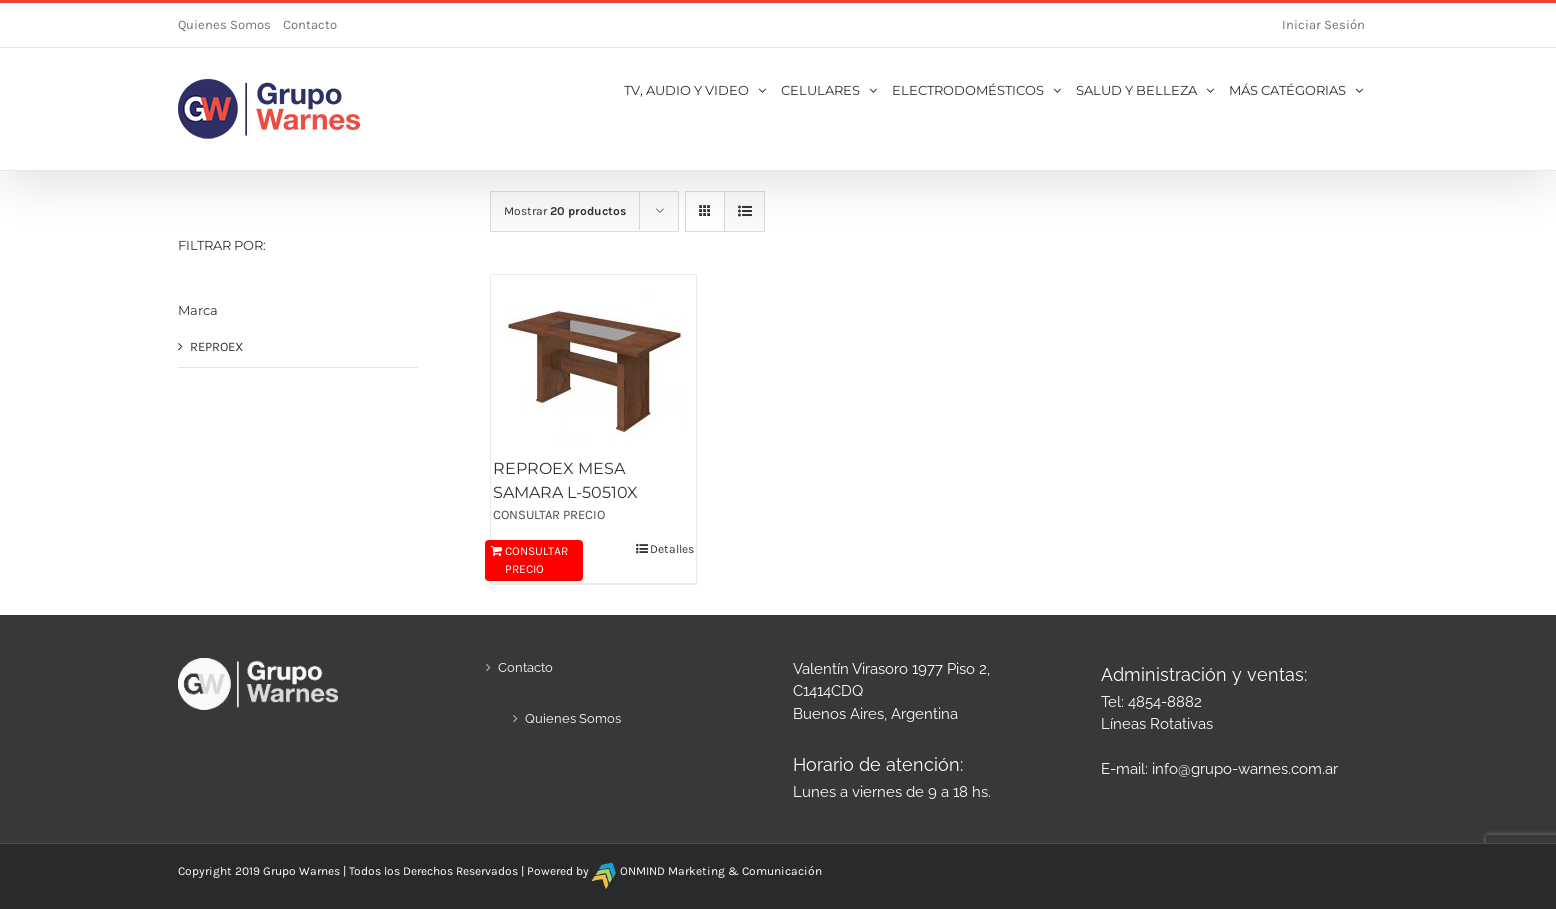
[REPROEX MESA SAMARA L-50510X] (593, 365)
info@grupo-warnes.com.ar (1245, 769)
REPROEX (216, 346)
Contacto (310, 24)
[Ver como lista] (744, 211)
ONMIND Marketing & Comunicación (721, 871)
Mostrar (565, 211)
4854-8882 (1165, 702)
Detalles (672, 549)
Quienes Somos (224, 24)
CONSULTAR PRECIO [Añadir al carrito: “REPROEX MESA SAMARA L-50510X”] (536, 560)
